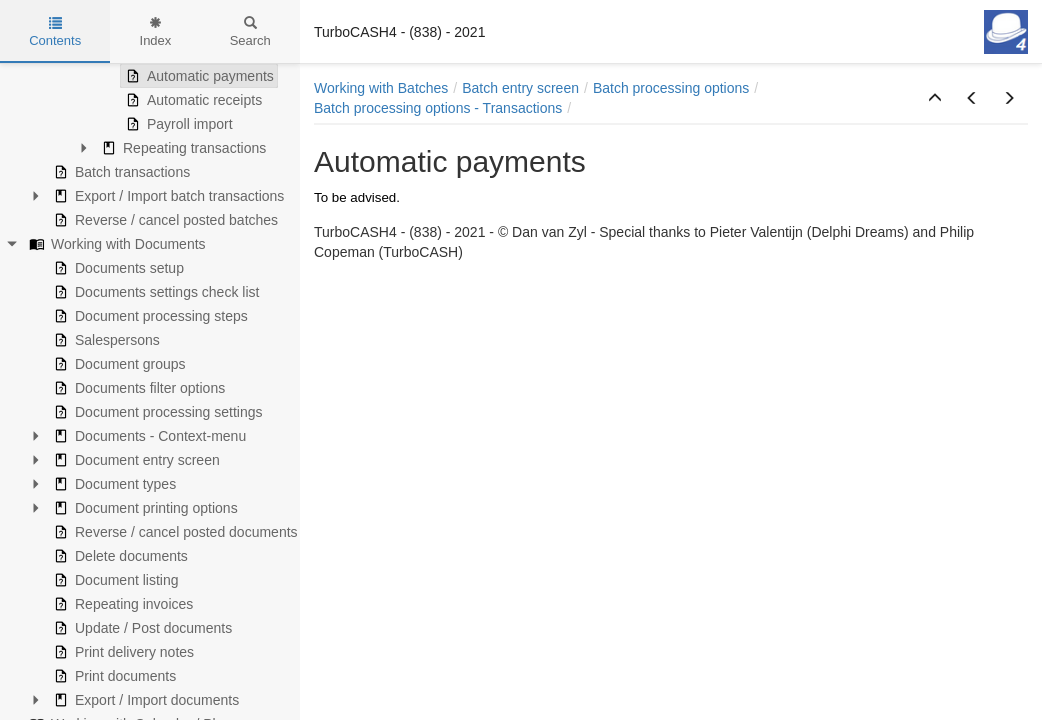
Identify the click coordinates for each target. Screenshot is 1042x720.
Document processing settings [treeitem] (156, 412)
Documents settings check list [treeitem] (154, 292)
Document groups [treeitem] (117, 364)
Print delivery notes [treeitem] (121, 652)
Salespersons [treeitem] (104, 340)
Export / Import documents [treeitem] (144, 700)
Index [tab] (156, 32)
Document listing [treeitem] (114, 580)
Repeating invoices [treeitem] (121, 604)
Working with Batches (381, 88)
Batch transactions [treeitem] (119, 172)
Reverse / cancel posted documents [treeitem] (173, 532)
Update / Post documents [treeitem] (140, 628)
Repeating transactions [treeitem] (181, 148)
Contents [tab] (55, 32)
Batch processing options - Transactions (438, 108)
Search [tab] (250, 32)
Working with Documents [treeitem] (115, 244)
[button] (935, 99)
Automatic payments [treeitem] (197, 76)
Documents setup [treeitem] (116, 268)
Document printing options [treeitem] (143, 508)
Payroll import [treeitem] (177, 124)
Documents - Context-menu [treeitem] (147, 436)
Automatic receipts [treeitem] (191, 100)
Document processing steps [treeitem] (148, 316)
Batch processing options (671, 88)
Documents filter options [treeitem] (137, 388)
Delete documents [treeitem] (118, 556)
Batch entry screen (520, 88)
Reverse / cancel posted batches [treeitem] (163, 220)
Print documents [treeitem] (112, 676)
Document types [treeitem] (112, 484)
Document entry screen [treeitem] (134, 460)
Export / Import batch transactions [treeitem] (166, 196)
